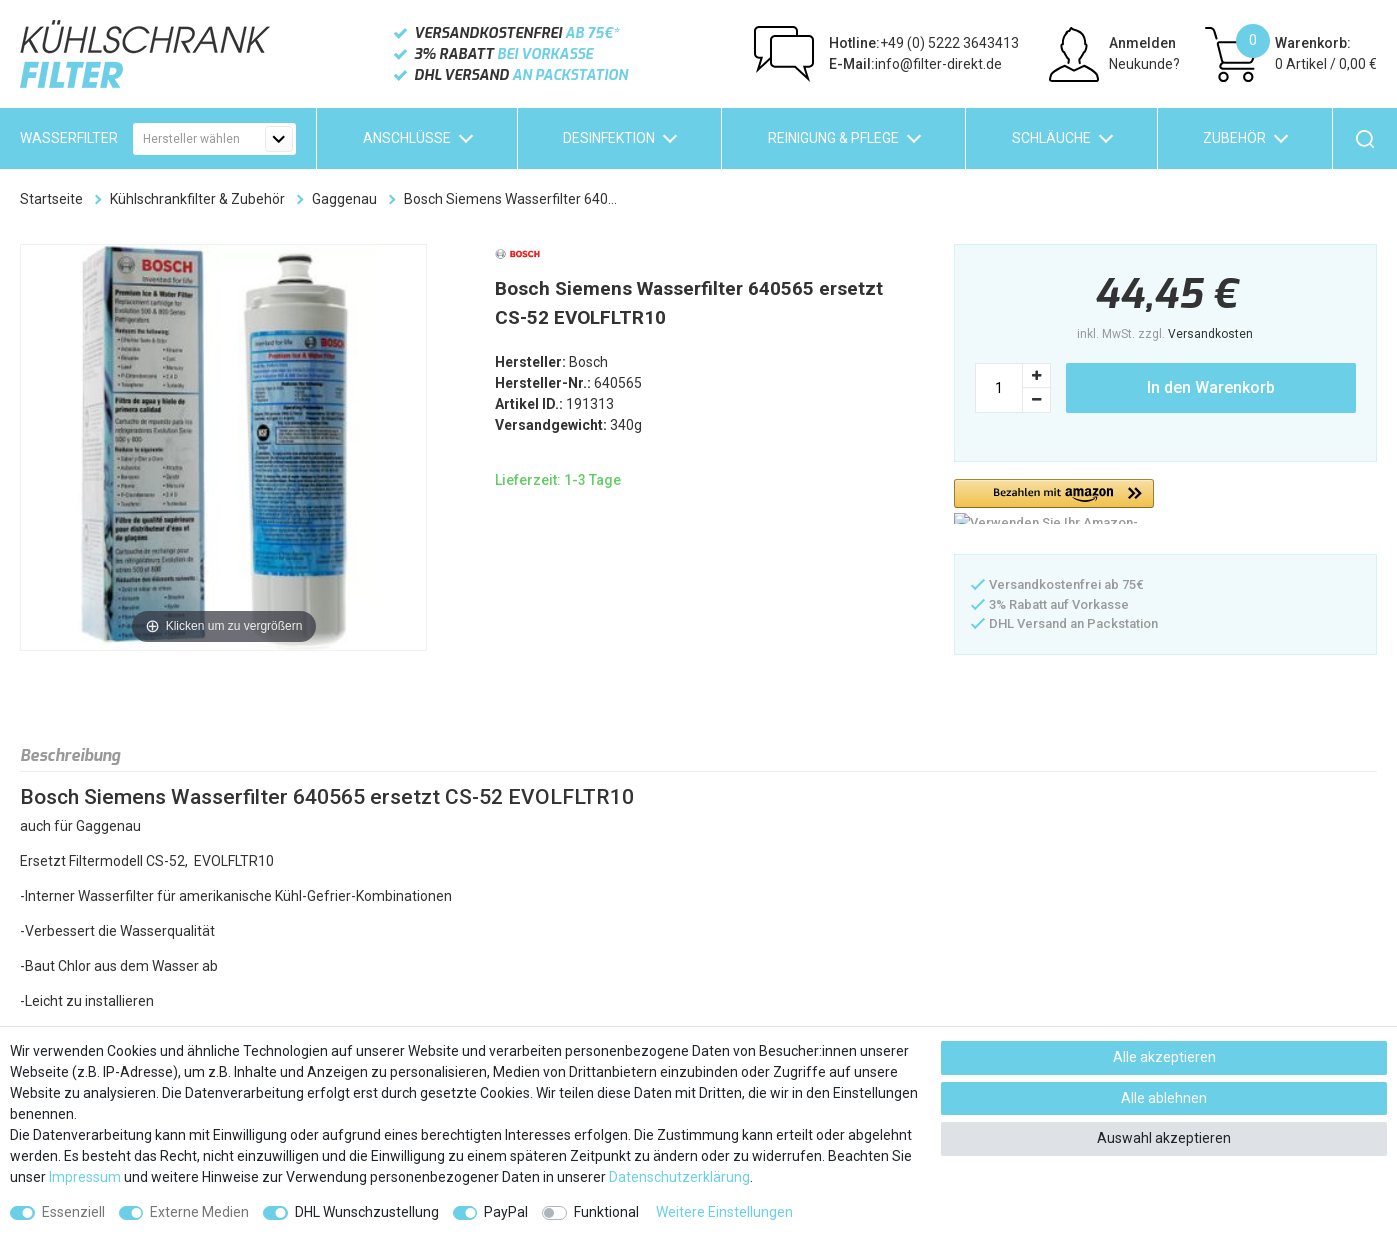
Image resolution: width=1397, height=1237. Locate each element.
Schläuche (1051, 138)
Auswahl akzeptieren (1164, 1138)
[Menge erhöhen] (1037, 375)
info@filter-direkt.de (915, 64)
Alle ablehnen (1164, 1098)
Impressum (85, 1177)
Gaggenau (344, 199)
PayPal (506, 1212)
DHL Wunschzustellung (367, 1212)
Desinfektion (609, 138)
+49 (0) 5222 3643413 (924, 43)
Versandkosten (1210, 334)
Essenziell (73, 1212)
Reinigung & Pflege (833, 138)
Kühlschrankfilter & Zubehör (197, 199)
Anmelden (1142, 43)
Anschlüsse (407, 138)
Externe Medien (199, 1212)
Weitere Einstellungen (724, 1212)
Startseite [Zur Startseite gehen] (51, 199)
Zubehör (1234, 138)
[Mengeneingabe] (999, 388)
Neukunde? (1144, 64)
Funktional (606, 1212)
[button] (1054, 501)
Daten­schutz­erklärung (679, 1177)
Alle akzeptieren (1164, 1057)
